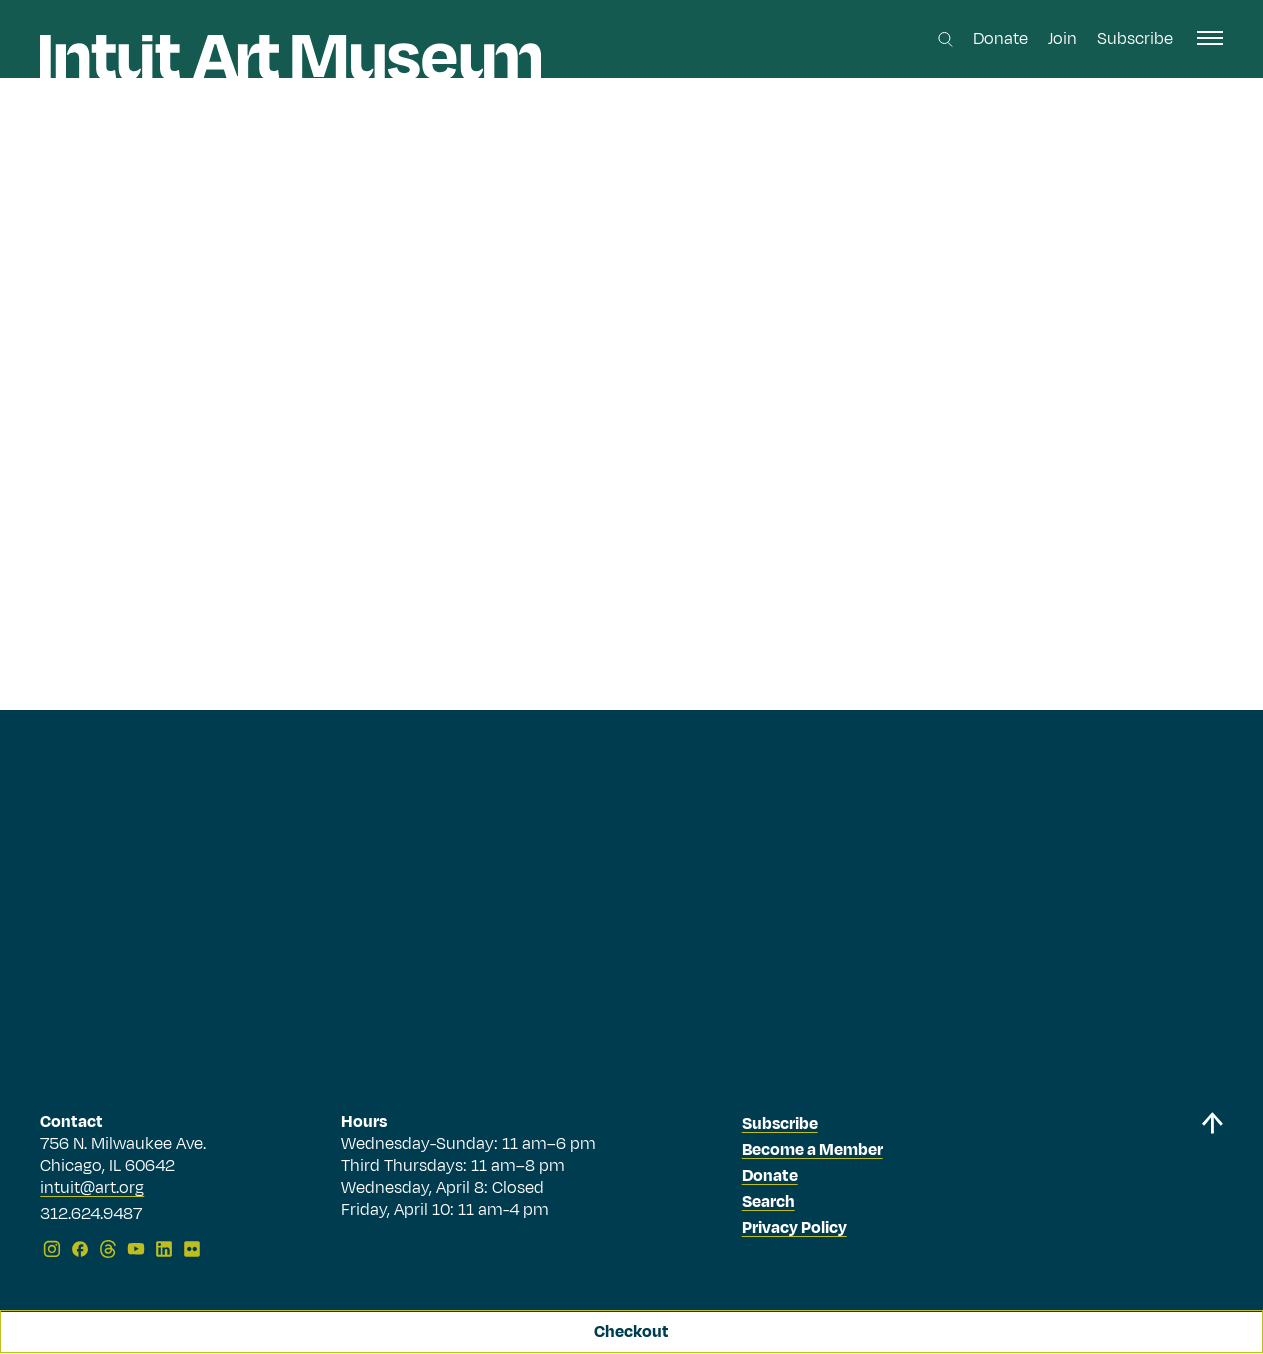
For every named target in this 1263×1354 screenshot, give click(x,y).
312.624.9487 (91, 1215)
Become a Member (812, 1150)
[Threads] (108, 1249)
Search (768, 1202)
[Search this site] (945, 39)
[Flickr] (192, 1249)
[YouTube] (136, 1249)
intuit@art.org (92, 1188)
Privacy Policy (794, 1228)
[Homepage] (290, 57)
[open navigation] (1210, 38)
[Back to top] (1212, 1188)
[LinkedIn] (164, 1249)
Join (1062, 39)
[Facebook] (80, 1249)
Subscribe (1135, 39)
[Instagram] (52, 1249)
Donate (1000, 39)
